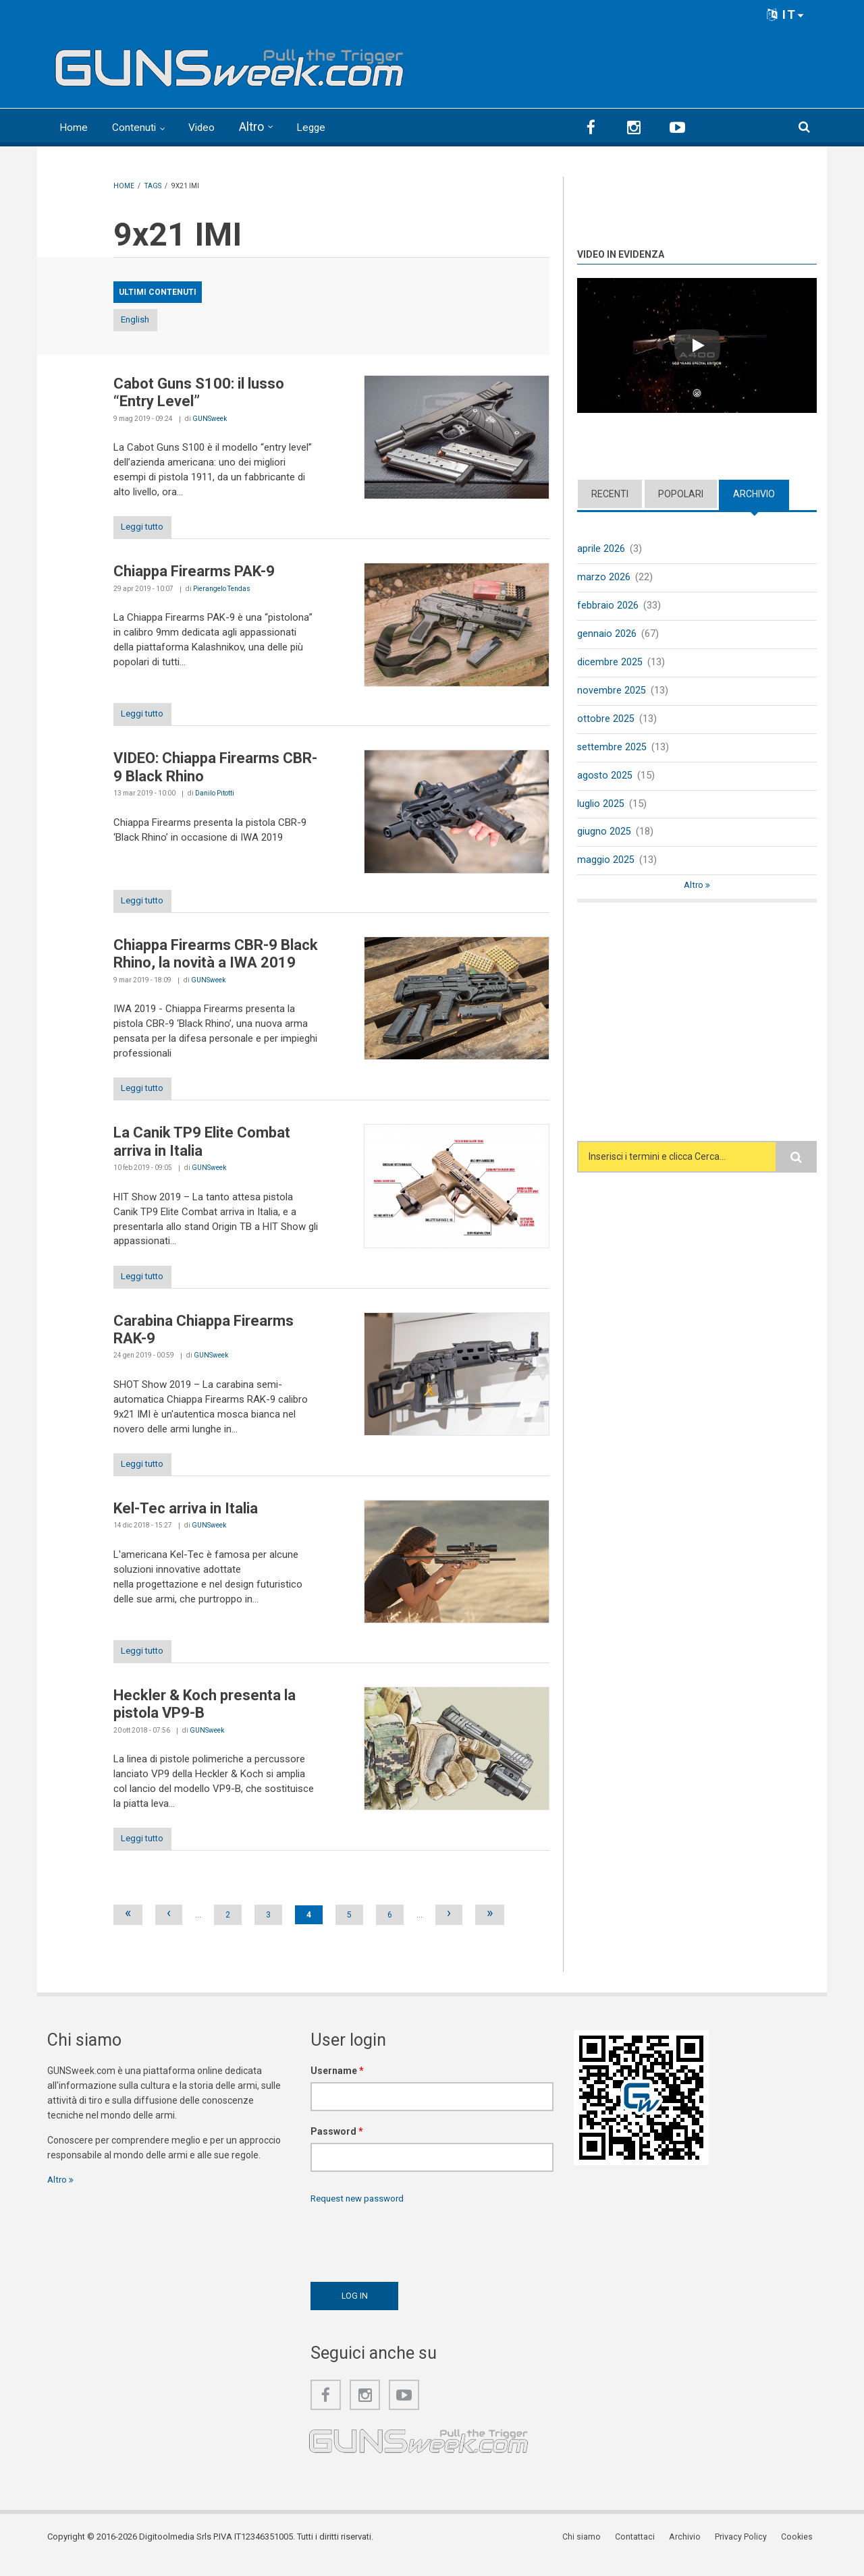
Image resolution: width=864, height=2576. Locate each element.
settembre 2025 (612, 750)
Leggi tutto (149, 529)
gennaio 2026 (607, 635)
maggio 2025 (605, 866)
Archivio (754, 492)
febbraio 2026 (608, 606)
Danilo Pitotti (214, 797)
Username (337, 2084)
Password (336, 2145)
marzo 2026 (603, 577)
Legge (330, 126)
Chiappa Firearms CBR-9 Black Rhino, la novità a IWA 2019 (215, 959)
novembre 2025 (611, 692)
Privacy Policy (746, 2552)
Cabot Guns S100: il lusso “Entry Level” (198, 393)
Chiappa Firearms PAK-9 (194, 573)
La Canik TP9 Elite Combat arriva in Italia (201, 1148)
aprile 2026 (601, 548)
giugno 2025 (604, 837)
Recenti (609, 492)
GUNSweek (209, 418)
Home (75, 126)
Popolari (680, 492)
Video (217, 126)
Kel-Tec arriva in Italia (185, 1519)
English (148, 320)
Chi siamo (593, 2552)
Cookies (800, 2552)
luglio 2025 (600, 808)
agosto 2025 (605, 779)
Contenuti (143, 126)
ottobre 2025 (605, 721)
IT (786, 14)
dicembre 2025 (610, 663)
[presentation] (413, 2254)
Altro (268, 126)
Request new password (360, 2213)
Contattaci (644, 2552)
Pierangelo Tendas (221, 590)
